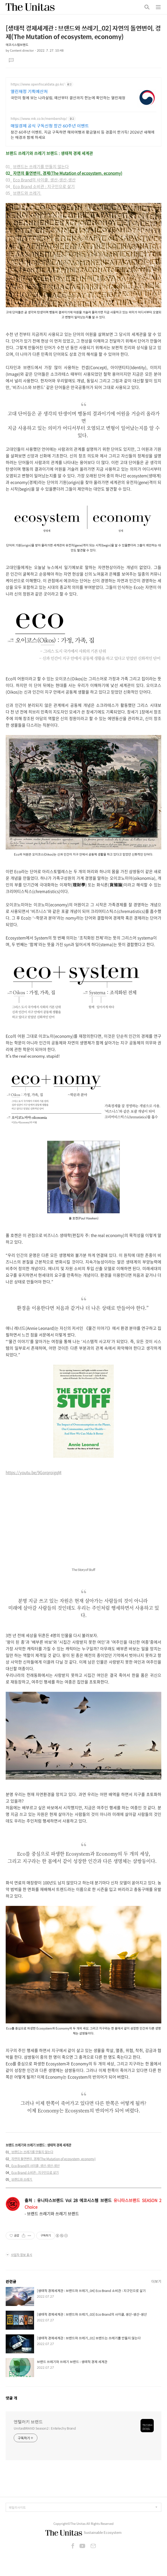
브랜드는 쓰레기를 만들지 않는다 (41, 166)
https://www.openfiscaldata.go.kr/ (37, 84)
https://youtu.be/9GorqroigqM (34, 1472)
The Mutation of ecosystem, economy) (87, 173)
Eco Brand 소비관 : (30, 186)
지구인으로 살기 (61, 186)
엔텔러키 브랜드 (28, 2422)
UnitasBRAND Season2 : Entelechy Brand (45, 2428)
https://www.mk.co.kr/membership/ (39, 119)
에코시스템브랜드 (17, 44)
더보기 (156, 2281)
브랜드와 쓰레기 (27, 193)
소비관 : (24, 2172)
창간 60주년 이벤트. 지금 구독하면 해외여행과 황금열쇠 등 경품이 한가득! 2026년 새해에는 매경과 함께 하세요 (82, 134)
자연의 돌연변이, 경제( (32, 173)
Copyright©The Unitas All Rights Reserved (83, 2523)
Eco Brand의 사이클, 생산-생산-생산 (44, 180)
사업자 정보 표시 (19, 2254)
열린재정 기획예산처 (29, 91)
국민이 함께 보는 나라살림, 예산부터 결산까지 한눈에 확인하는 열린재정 (68, 97)
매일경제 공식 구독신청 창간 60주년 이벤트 (50, 126)
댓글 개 (11, 2398)
